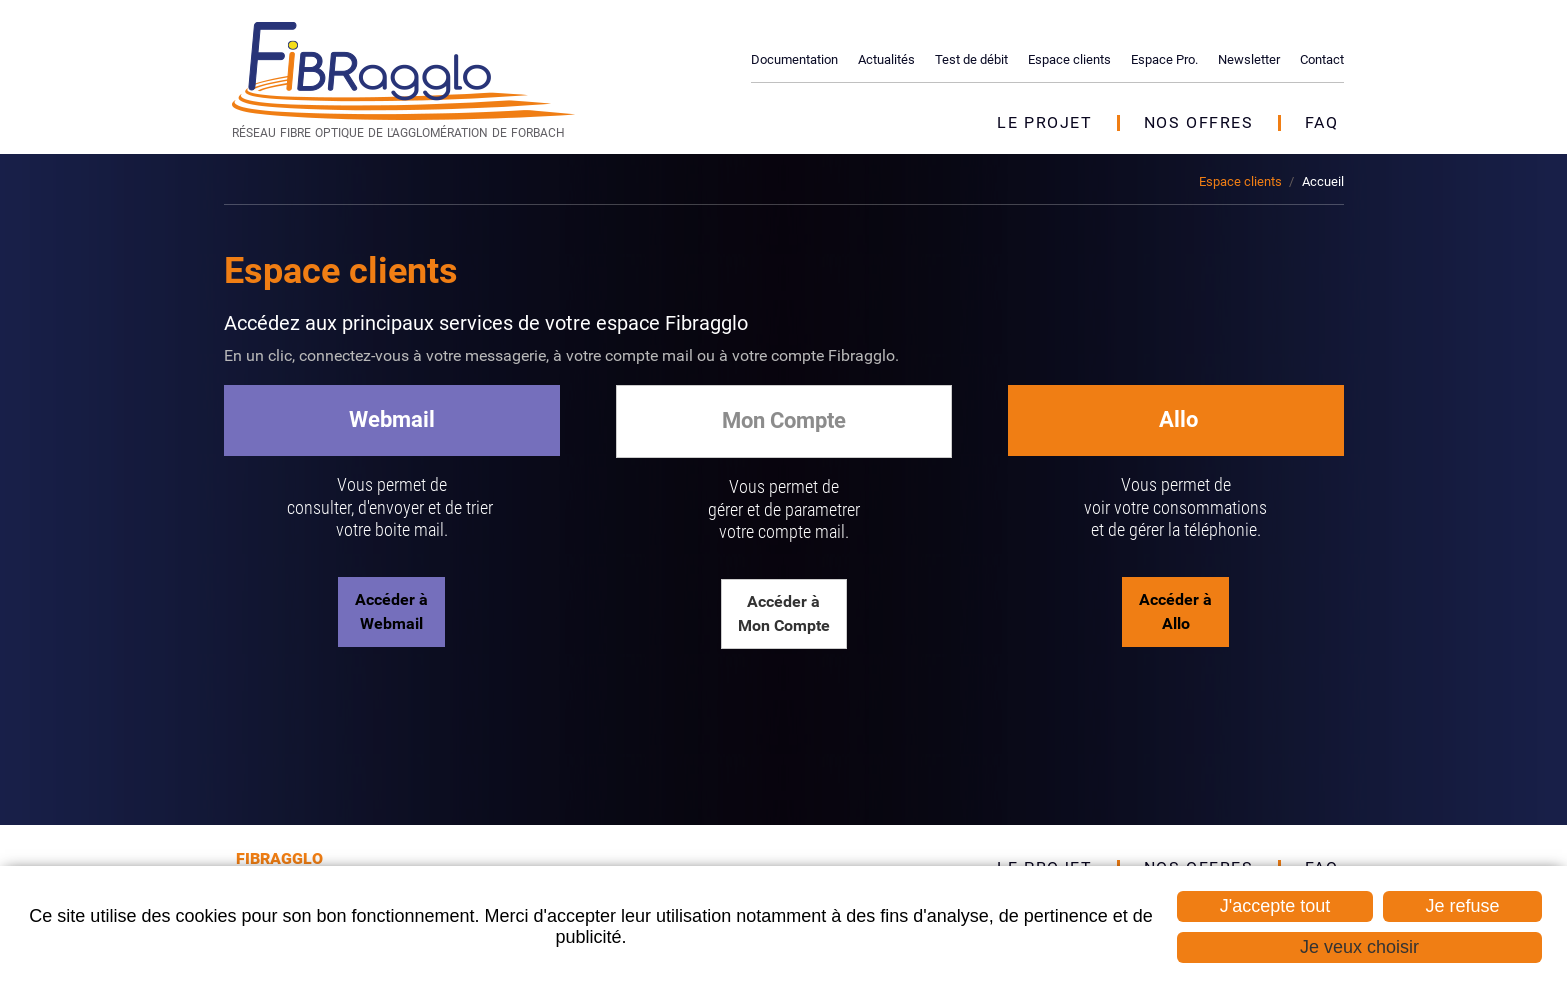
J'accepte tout (1275, 906)
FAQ (1322, 122)
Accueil (1323, 181)
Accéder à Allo (1175, 611)
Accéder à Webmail (391, 611)
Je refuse (1462, 906)
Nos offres (1199, 122)
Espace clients (1240, 181)
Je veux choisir (1359, 947)
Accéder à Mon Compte (784, 613)
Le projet (1044, 122)
